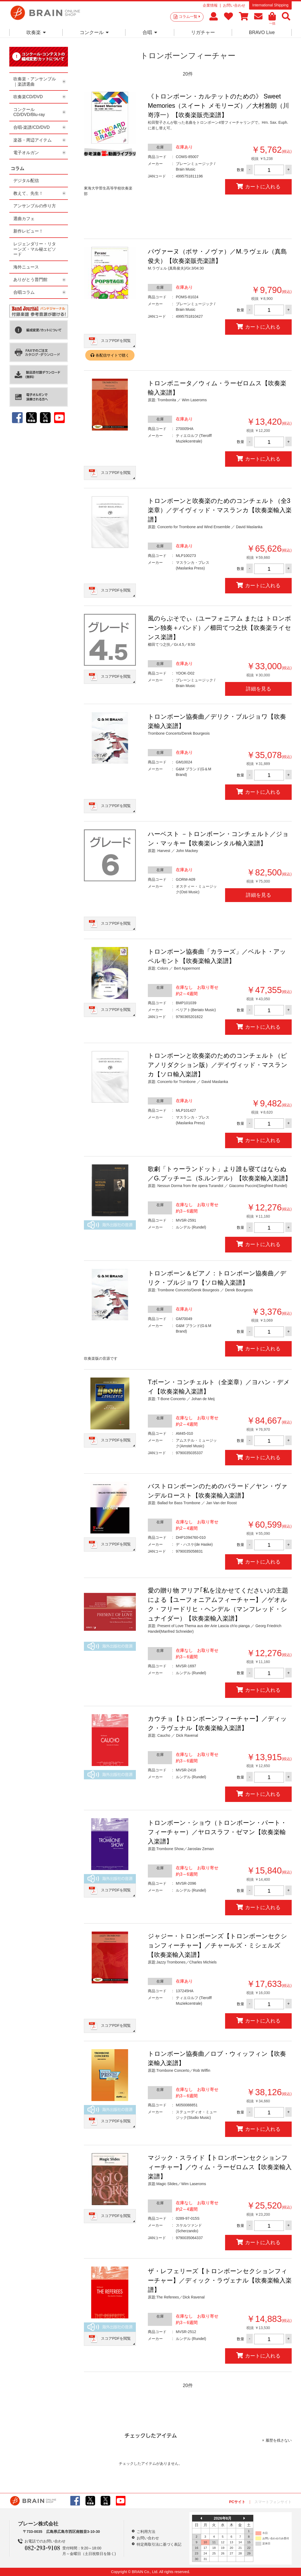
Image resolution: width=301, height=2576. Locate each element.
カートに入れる (258, 186)
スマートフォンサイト (273, 2502)
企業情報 (210, 5)
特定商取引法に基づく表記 (159, 2544)
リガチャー (203, 32)
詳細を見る (258, 689)
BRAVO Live (262, 32)
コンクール (94, 32)
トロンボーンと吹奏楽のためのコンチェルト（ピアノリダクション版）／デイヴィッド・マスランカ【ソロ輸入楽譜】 (217, 1065)
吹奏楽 (36, 32)
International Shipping (270, 5)
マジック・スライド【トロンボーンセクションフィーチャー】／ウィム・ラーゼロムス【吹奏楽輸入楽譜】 (220, 2167)
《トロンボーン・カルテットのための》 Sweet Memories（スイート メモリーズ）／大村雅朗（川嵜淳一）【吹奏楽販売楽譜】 (218, 105)
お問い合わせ (234, 5)
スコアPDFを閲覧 (116, 341)
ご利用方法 (146, 2531)
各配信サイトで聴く (112, 355)
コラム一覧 (189, 16)
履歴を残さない (279, 2440)
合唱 (150, 32)
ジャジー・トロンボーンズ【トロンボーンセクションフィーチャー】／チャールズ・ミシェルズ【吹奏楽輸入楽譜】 (217, 1945)
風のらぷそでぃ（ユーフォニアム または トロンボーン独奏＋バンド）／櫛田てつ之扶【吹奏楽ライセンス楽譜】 (219, 627)
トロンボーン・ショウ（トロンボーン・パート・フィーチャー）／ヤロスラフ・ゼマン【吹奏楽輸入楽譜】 (217, 1832)
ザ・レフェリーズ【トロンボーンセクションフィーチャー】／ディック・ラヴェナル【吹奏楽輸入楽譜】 (220, 2280)
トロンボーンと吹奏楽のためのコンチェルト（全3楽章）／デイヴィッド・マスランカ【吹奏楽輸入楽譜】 (220, 510)
